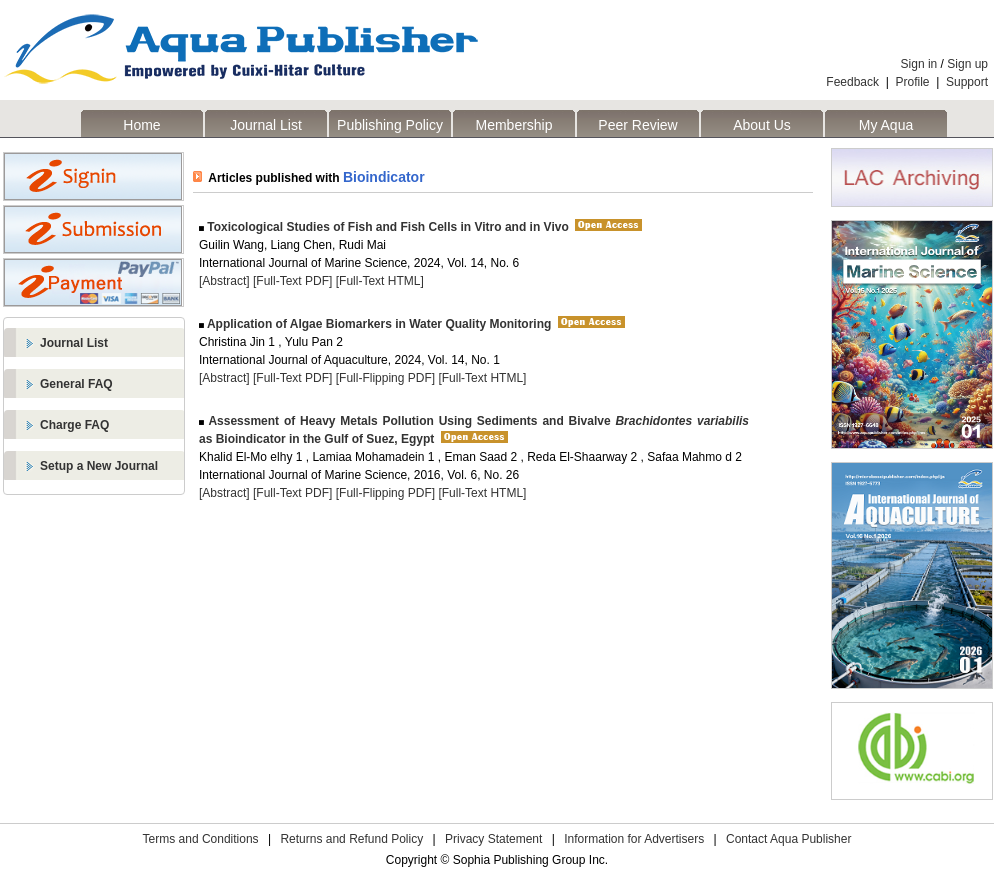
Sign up (967, 64)
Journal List (266, 125)
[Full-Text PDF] (292, 281)
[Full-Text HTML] (380, 281)
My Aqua (886, 125)
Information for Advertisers (634, 839)
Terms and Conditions (201, 839)
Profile (913, 82)
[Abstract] (224, 281)
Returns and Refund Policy (351, 839)
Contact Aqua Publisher (788, 839)
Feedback (852, 82)
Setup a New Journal (99, 466)
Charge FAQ (74, 425)
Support (967, 82)
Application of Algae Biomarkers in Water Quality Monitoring (377, 324)
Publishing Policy (390, 125)
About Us (762, 125)
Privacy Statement (493, 839)
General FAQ (76, 384)
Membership (513, 125)
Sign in (919, 64)
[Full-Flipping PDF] (385, 378)
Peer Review (637, 125)
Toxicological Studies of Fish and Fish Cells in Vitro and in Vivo (386, 227)
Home (141, 125)
